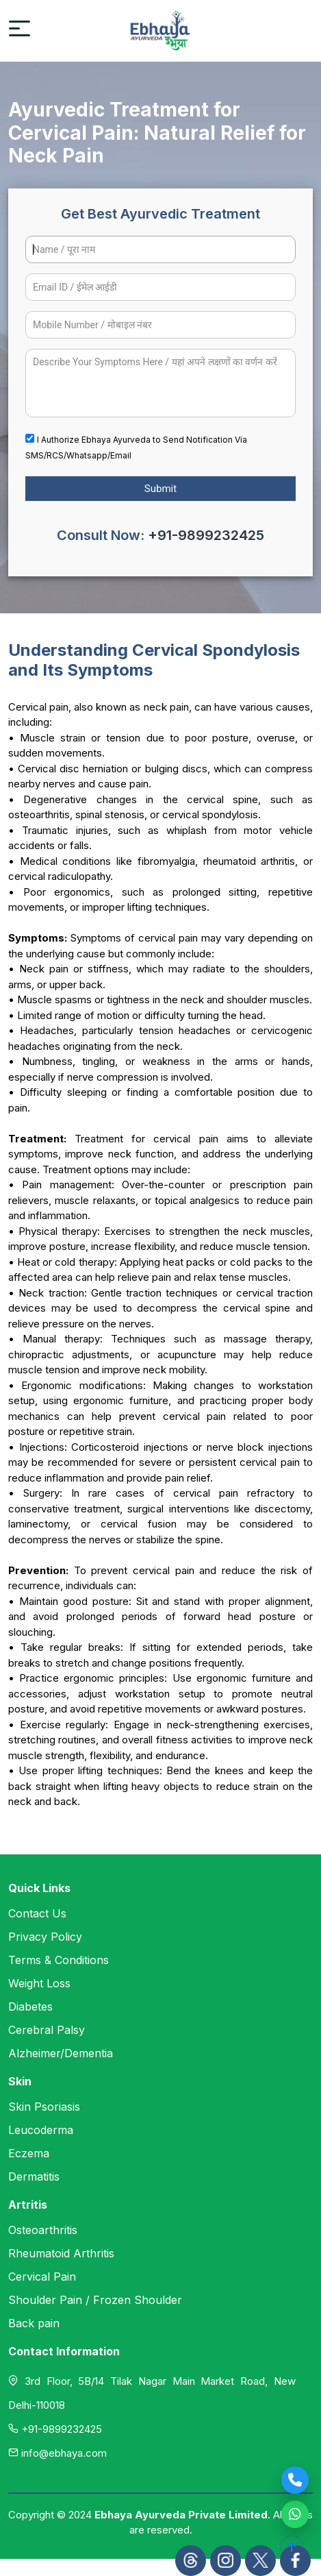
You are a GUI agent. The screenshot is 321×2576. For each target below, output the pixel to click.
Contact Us (37, 1913)
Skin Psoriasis (44, 2106)
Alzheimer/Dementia (60, 2053)
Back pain (34, 2323)
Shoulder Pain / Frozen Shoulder (95, 2300)
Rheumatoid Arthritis (61, 2253)
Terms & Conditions (58, 1960)
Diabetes (30, 2006)
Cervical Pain (42, 2276)
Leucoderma (40, 2130)
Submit (160, 488)
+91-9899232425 (206, 535)
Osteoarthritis (42, 2230)
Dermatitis (34, 2176)
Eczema (28, 2153)
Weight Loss (39, 1983)
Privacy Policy (45, 1936)
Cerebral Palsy (46, 2030)
